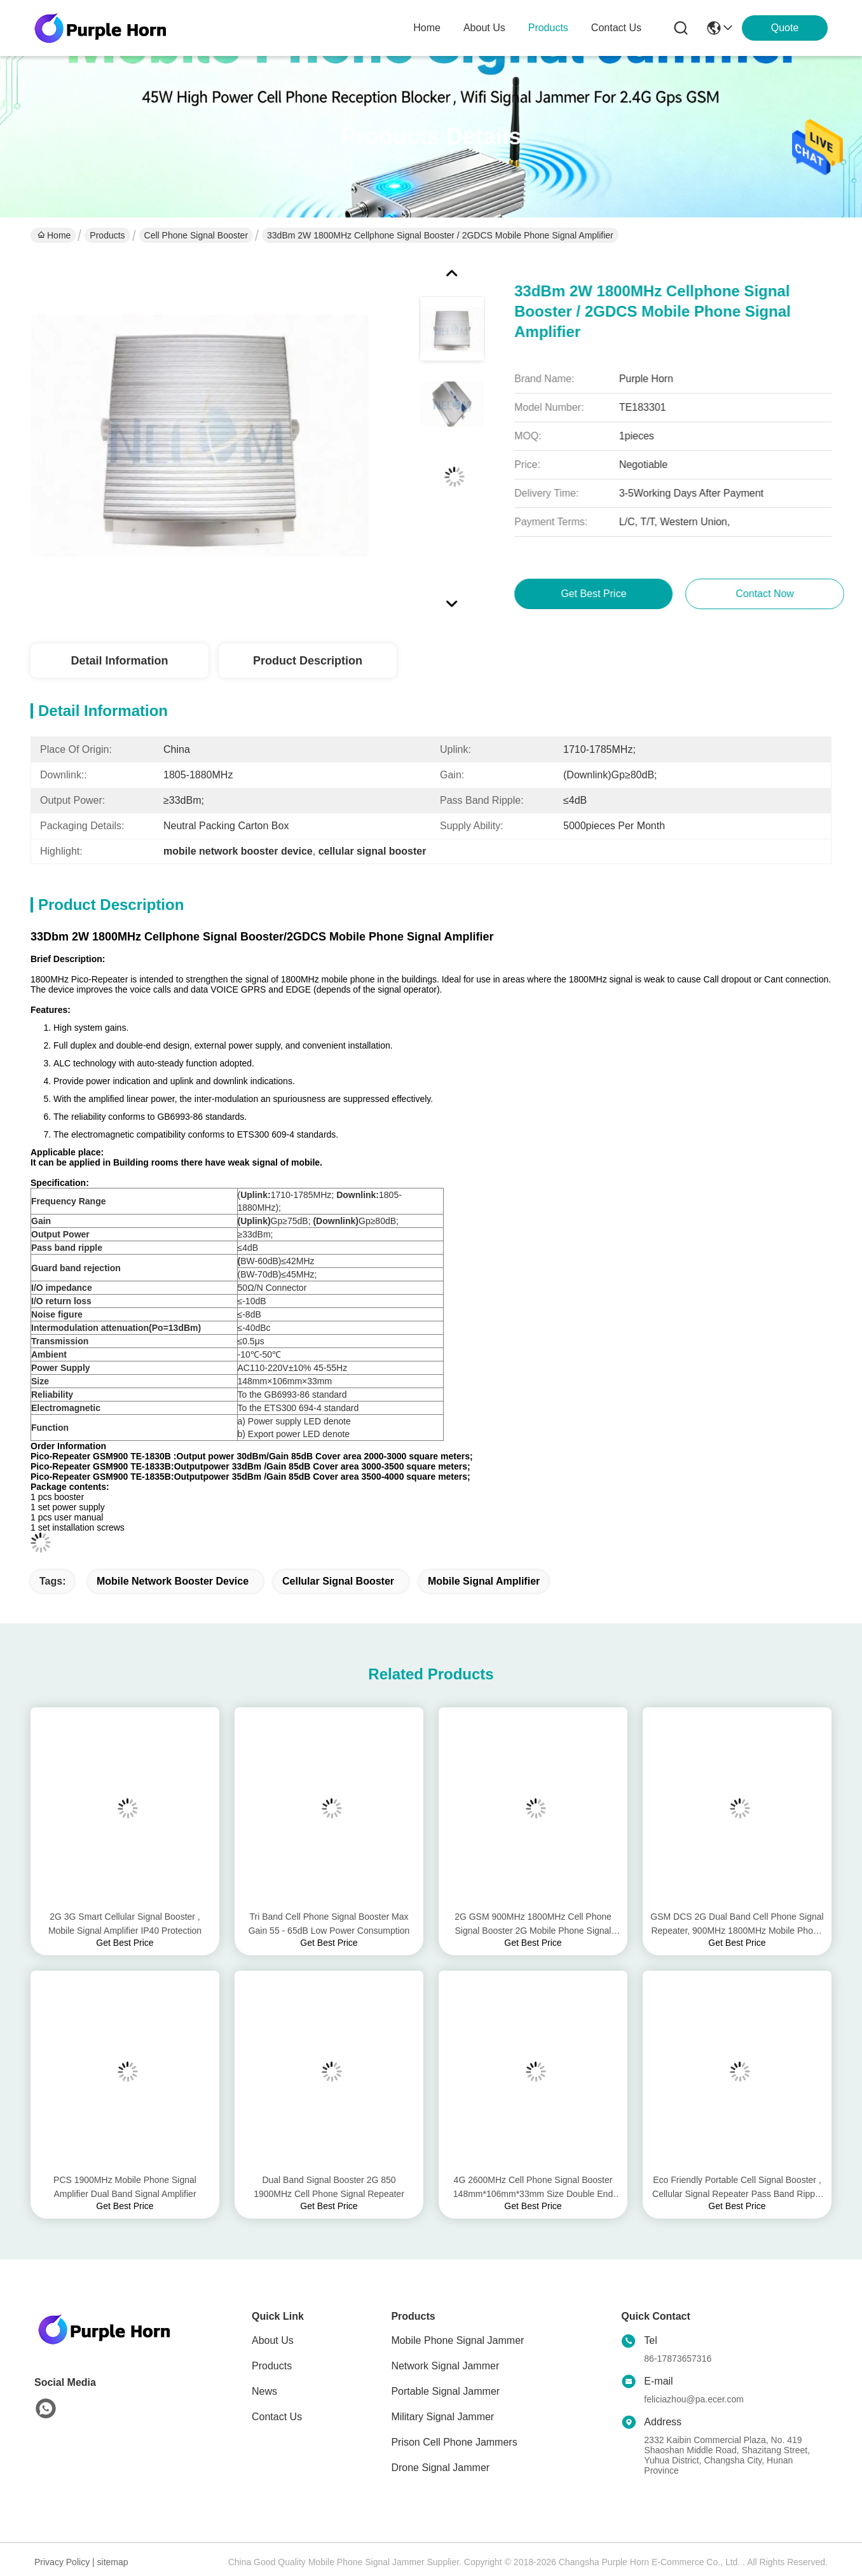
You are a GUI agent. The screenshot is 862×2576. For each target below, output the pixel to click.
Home (427, 27)
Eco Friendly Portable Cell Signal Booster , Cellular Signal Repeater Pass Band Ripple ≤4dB (737, 2188)
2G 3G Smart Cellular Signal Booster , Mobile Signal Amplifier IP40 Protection (125, 1923)
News (264, 2391)
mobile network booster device (173, 1581)
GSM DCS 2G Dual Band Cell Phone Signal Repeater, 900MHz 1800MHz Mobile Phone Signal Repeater (736, 1924)
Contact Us (277, 2416)
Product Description (307, 660)
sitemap (112, 2562)
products (548, 27)
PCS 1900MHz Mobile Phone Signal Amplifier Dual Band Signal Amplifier (124, 2187)
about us (484, 27)
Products (107, 235)
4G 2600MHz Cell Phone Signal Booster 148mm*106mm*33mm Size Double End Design (533, 2188)
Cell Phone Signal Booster (196, 235)
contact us (616, 27)
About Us (273, 2340)
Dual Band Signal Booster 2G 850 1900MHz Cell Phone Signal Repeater (329, 2187)
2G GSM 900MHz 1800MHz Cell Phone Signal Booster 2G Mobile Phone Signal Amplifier (533, 1924)
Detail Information (119, 660)
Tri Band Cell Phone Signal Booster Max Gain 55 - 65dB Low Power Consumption (329, 1923)
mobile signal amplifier (484, 1581)
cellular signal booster (338, 1581)
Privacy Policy (62, 2562)
